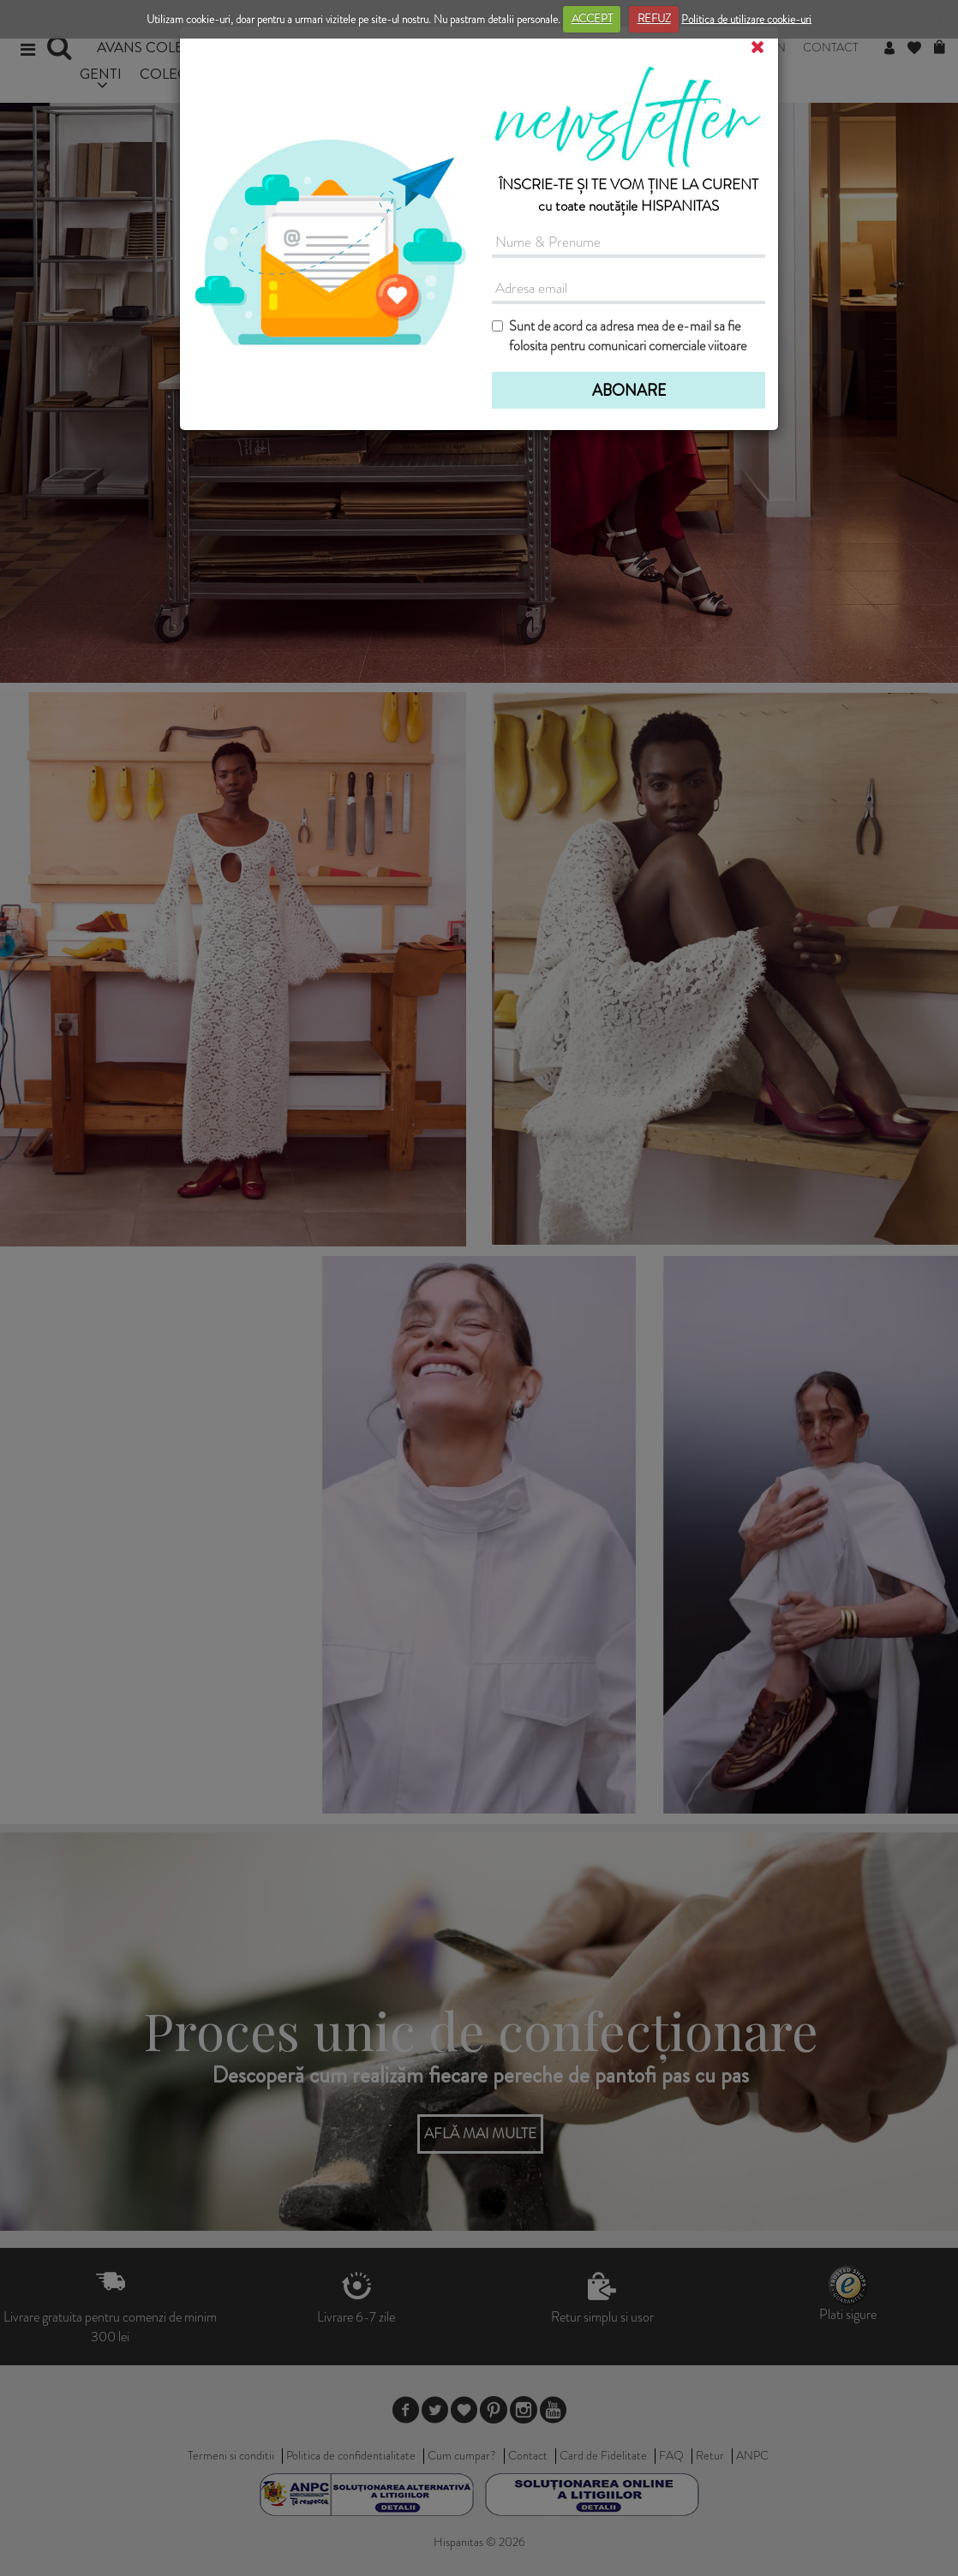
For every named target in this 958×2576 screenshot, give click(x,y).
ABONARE (629, 391)
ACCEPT (592, 18)
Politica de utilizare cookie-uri (746, 18)
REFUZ (654, 18)
